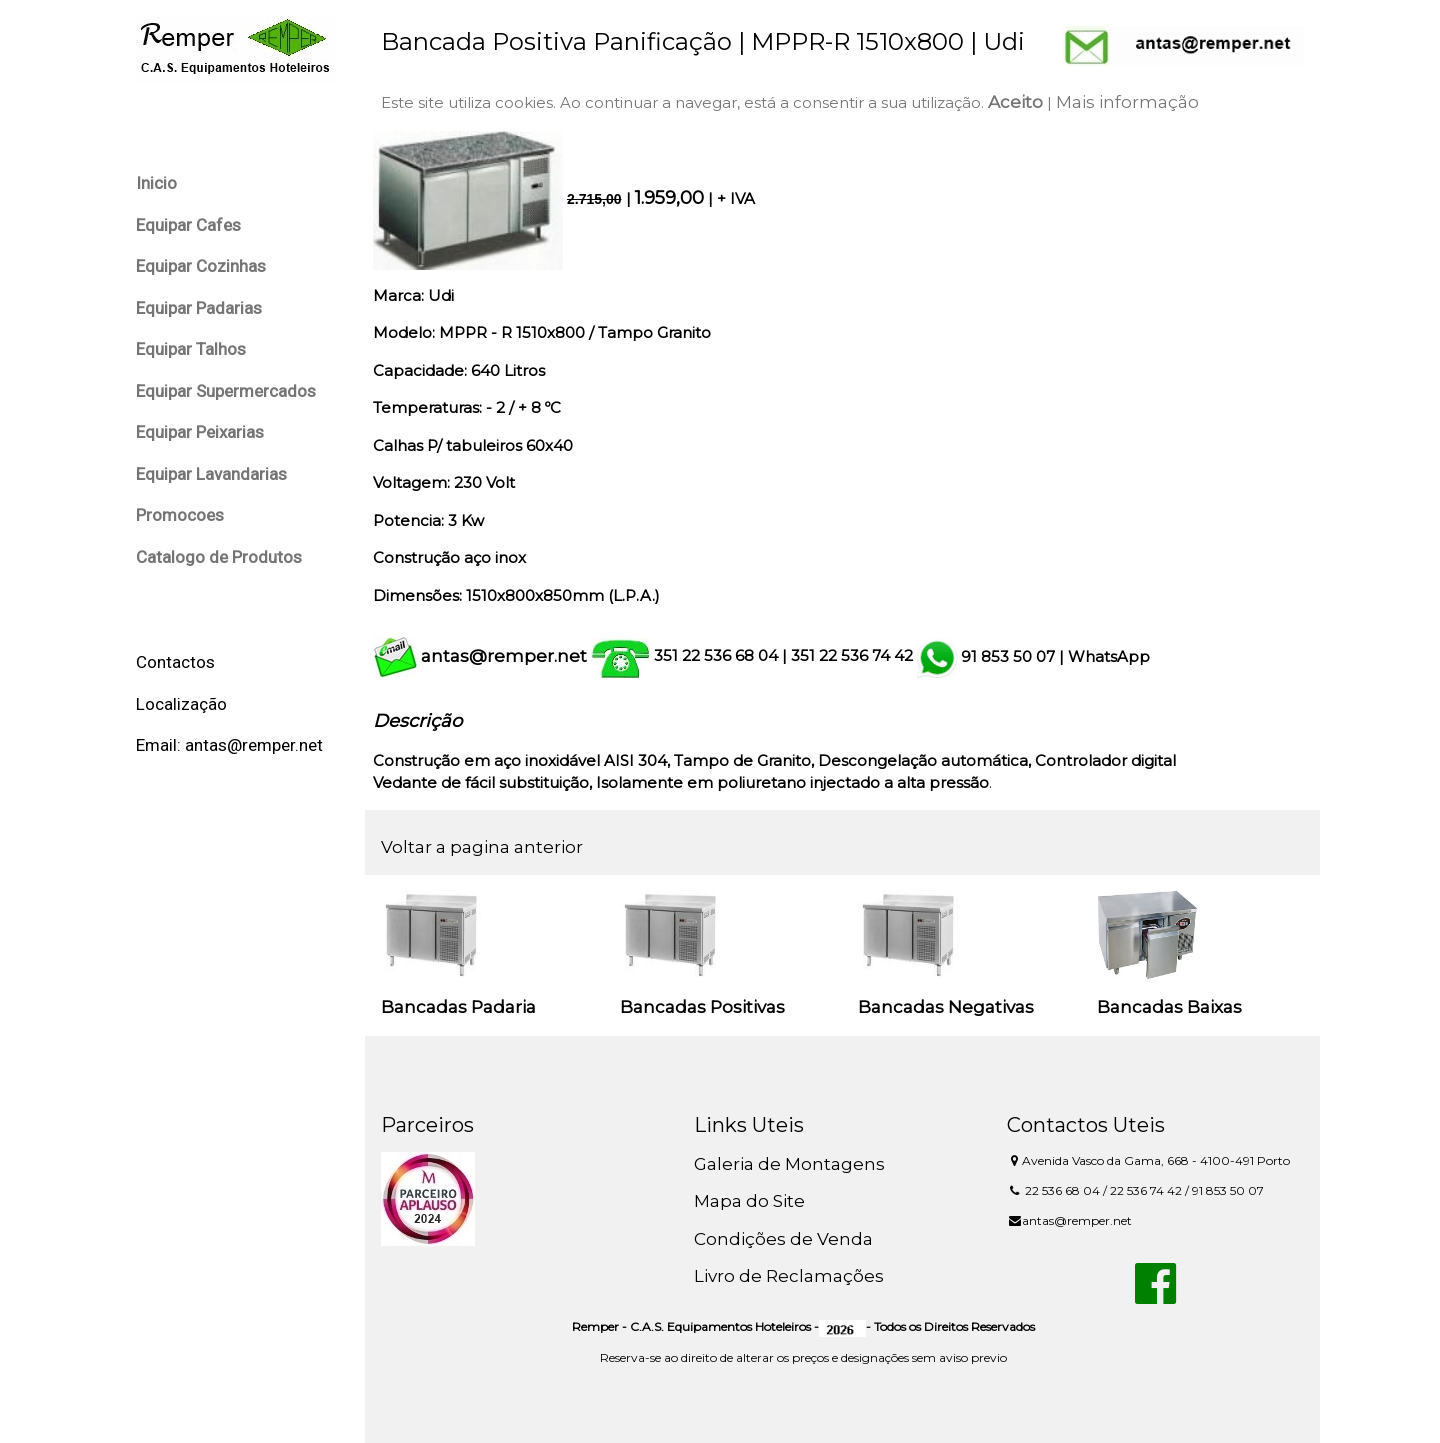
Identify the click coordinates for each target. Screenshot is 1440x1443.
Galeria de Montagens (789, 1164)
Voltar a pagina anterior (482, 847)
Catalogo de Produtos (219, 557)
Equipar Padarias (199, 308)
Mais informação (1127, 102)
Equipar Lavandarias (211, 474)
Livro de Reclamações (789, 1276)
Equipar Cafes (188, 225)
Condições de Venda (783, 1239)
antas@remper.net (504, 656)
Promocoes (180, 515)
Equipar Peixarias (200, 432)
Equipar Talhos (191, 349)
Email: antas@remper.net (229, 745)
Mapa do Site (749, 1201)
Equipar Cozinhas (201, 266)
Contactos (175, 662)
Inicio (156, 183)
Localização (181, 704)
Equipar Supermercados (226, 391)
